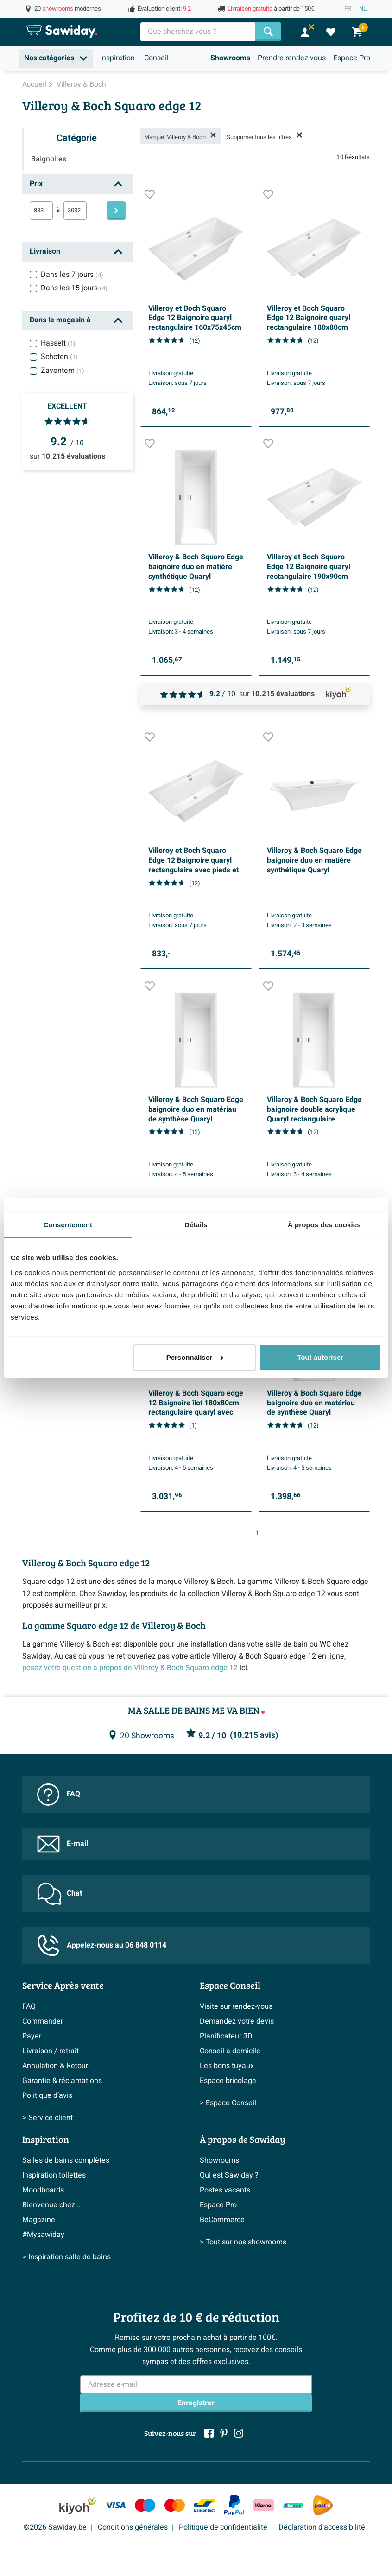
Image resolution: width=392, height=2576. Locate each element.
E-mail (62, 1844)
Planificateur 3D (226, 2036)
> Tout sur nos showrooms (243, 2242)
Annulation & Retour (55, 2065)
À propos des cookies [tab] (324, 1225)
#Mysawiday (43, 2234)
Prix (36, 183)
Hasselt (58, 343)
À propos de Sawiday (242, 2139)
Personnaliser (194, 1357)
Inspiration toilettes (54, 2175)
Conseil (156, 58)
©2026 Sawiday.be (55, 2527)
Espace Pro (351, 58)
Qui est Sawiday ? (229, 2175)
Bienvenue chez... (51, 2205)
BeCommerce (222, 2219)
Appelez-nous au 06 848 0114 (101, 1945)
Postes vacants (225, 2190)
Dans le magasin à (60, 320)
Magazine (38, 2219)
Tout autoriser (320, 1357)
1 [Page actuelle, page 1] (257, 1533)
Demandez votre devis (237, 2021)
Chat (59, 1894)
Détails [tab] (196, 1225)
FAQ (58, 1794)
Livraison (45, 251)
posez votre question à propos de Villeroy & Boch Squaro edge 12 (130, 1667)
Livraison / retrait (50, 2051)
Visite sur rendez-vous (236, 2006)
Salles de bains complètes (65, 2160)
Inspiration (117, 58)
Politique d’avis (47, 2095)
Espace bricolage (228, 2080)
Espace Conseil (230, 1985)
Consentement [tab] (68, 1225)
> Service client (47, 2117)
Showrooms (230, 58)
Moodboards (43, 2190)
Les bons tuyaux (227, 2065)
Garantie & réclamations (62, 2080)
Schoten (59, 356)
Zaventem (62, 370)
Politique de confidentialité (223, 2527)
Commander (42, 2021)
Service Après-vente (63, 1985)
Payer (31, 2036)
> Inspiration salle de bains (66, 2256)
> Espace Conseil (228, 2102)
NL (363, 8)
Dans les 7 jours (72, 274)
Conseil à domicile (230, 2051)
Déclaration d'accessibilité (321, 2527)
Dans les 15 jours (74, 288)
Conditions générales (133, 2527)
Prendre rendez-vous (292, 58)
